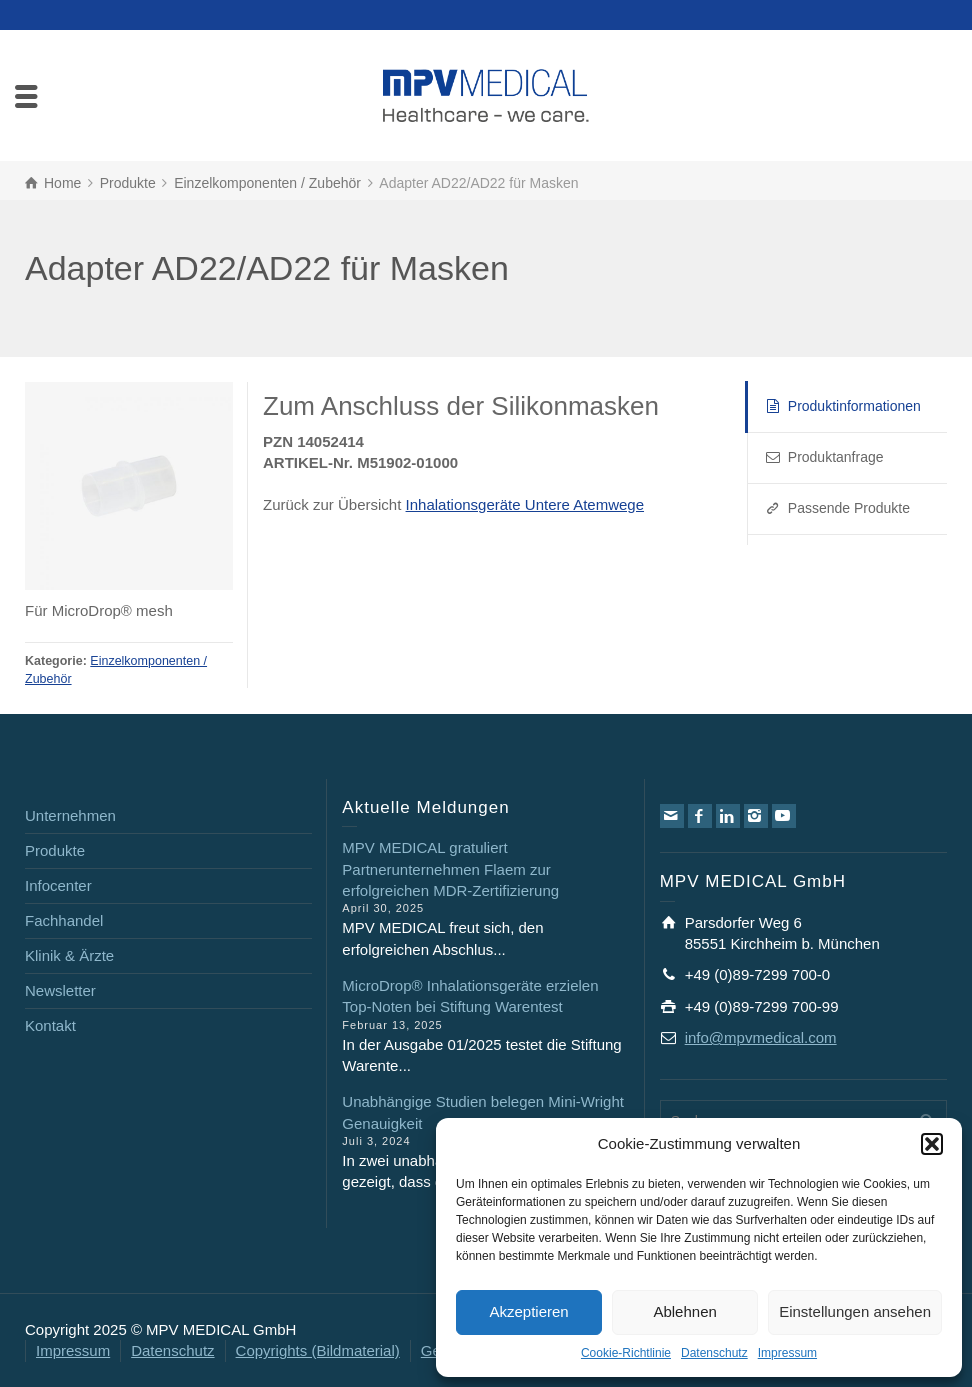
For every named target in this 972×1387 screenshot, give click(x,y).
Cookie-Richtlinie (626, 1353)
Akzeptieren (528, 1311)
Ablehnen (684, 1311)
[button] (932, 1144)
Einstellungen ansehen (855, 1311)
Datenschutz (714, 1353)
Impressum (787, 1353)
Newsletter (60, 990)
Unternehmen (70, 815)
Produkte (55, 850)
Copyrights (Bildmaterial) (318, 1350)
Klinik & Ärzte (69, 955)
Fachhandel (64, 920)
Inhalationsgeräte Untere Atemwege (525, 504)
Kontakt (50, 1025)
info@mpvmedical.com (761, 1037)
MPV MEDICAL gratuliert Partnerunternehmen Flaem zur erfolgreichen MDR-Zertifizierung (450, 869)
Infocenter (58, 885)
